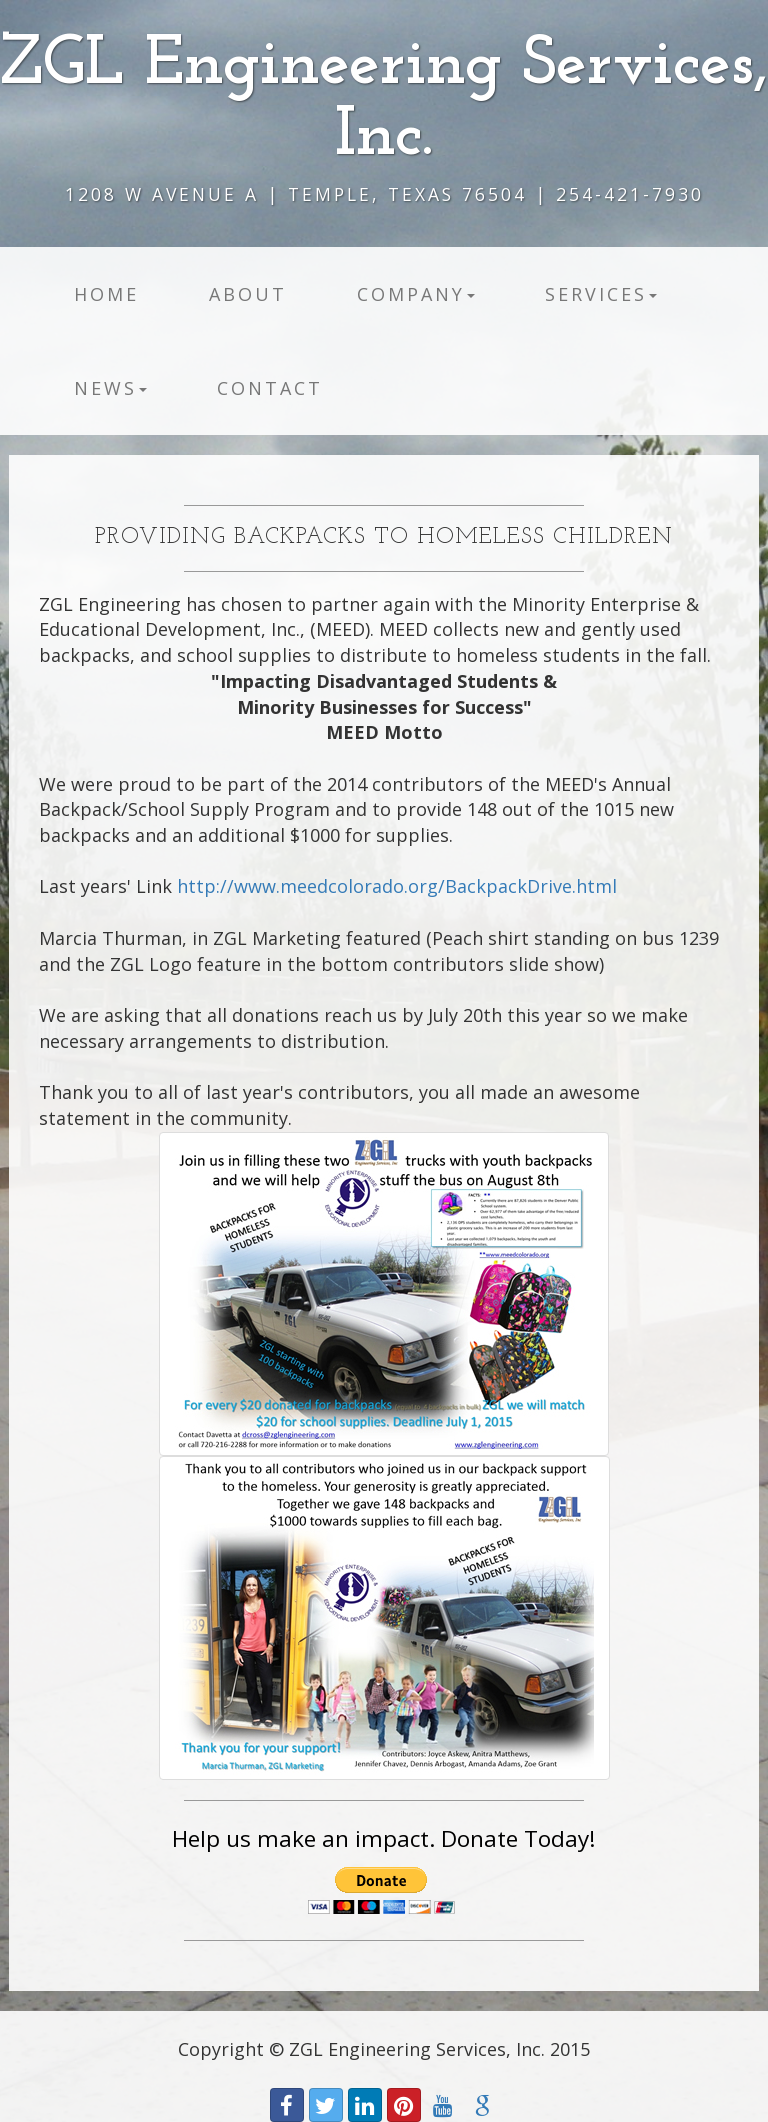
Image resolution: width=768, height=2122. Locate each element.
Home (106, 294)
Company (416, 294)
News (110, 388)
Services (601, 294)
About (248, 294)
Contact (270, 388)
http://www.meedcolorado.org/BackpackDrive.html (397, 886)
